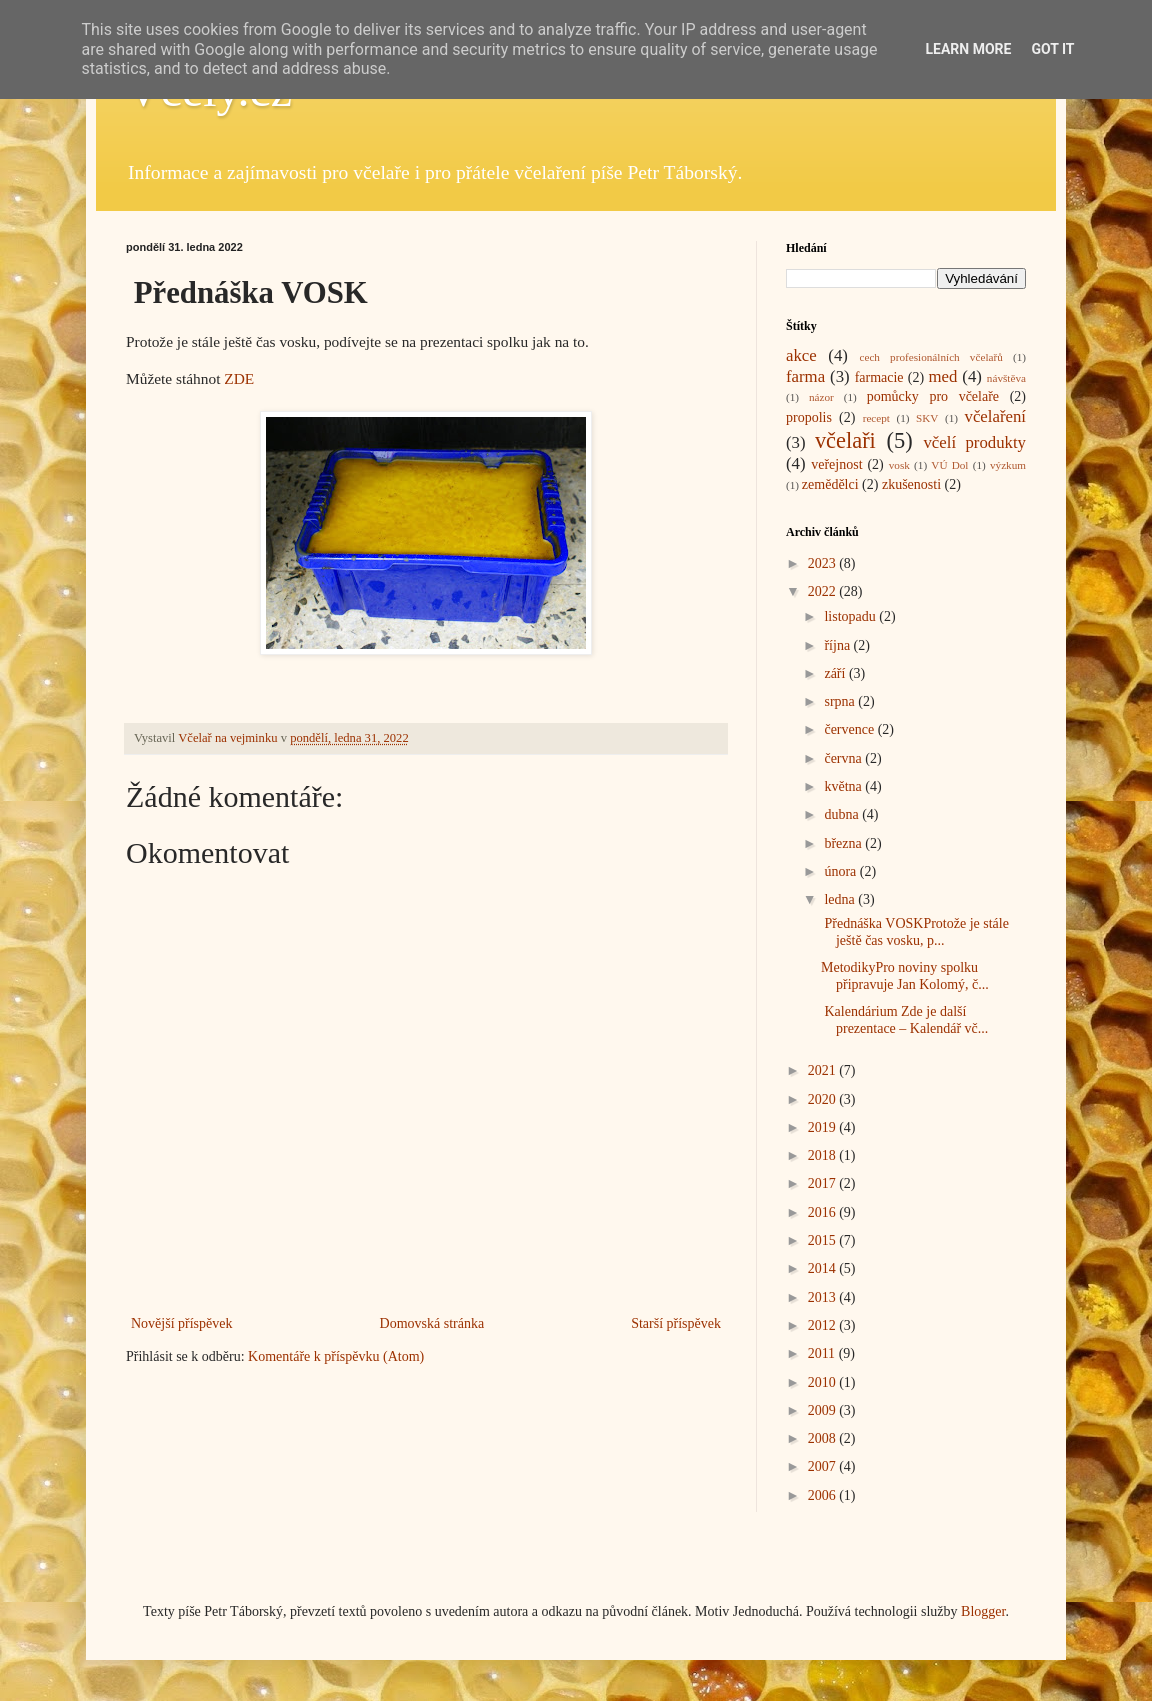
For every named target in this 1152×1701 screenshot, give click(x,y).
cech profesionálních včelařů (930, 357)
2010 (824, 1382)
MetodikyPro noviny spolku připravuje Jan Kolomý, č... (905, 976)
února (841, 871)
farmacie (879, 377)
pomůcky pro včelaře (933, 396)
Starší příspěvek (676, 1323)
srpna (841, 701)
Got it (1052, 49)
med (942, 376)
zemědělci (830, 484)
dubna (843, 814)
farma (805, 376)
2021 (824, 1070)
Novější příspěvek (181, 1323)
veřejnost (836, 464)
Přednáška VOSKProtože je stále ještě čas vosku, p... (915, 932)
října (838, 645)
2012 (824, 1325)
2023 (824, 563)
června (844, 758)
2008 (824, 1438)
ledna (841, 899)
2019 (824, 1127)
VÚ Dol (949, 465)
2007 (824, 1466)
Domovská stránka (432, 1323)
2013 (824, 1297)
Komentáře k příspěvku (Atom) (336, 1356)
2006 (824, 1495)
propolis (809, 417)
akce (801, 355)
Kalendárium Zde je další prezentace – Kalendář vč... (904, 1020)
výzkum (1008, 465)
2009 (824, 1410)
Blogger (983, 1611)
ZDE (239, 378)
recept (876, 418)
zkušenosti (911, 484)
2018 (824, 1155)
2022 (824, 591)
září (836, 673)
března (844, 843)
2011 (823, 1353)
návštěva (1006, 378)
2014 (824, 1268)
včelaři (845, 440)
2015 (824, 1240)
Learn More (968, 49)
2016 (824, 1212)
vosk (899, 465)
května (844, 786)
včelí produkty (974, 442)
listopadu (851, 616)
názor (821, 397)
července (850, 729)
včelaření (996, 416)
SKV (927, 418)
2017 (824, 1183)
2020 (824, 1099)
